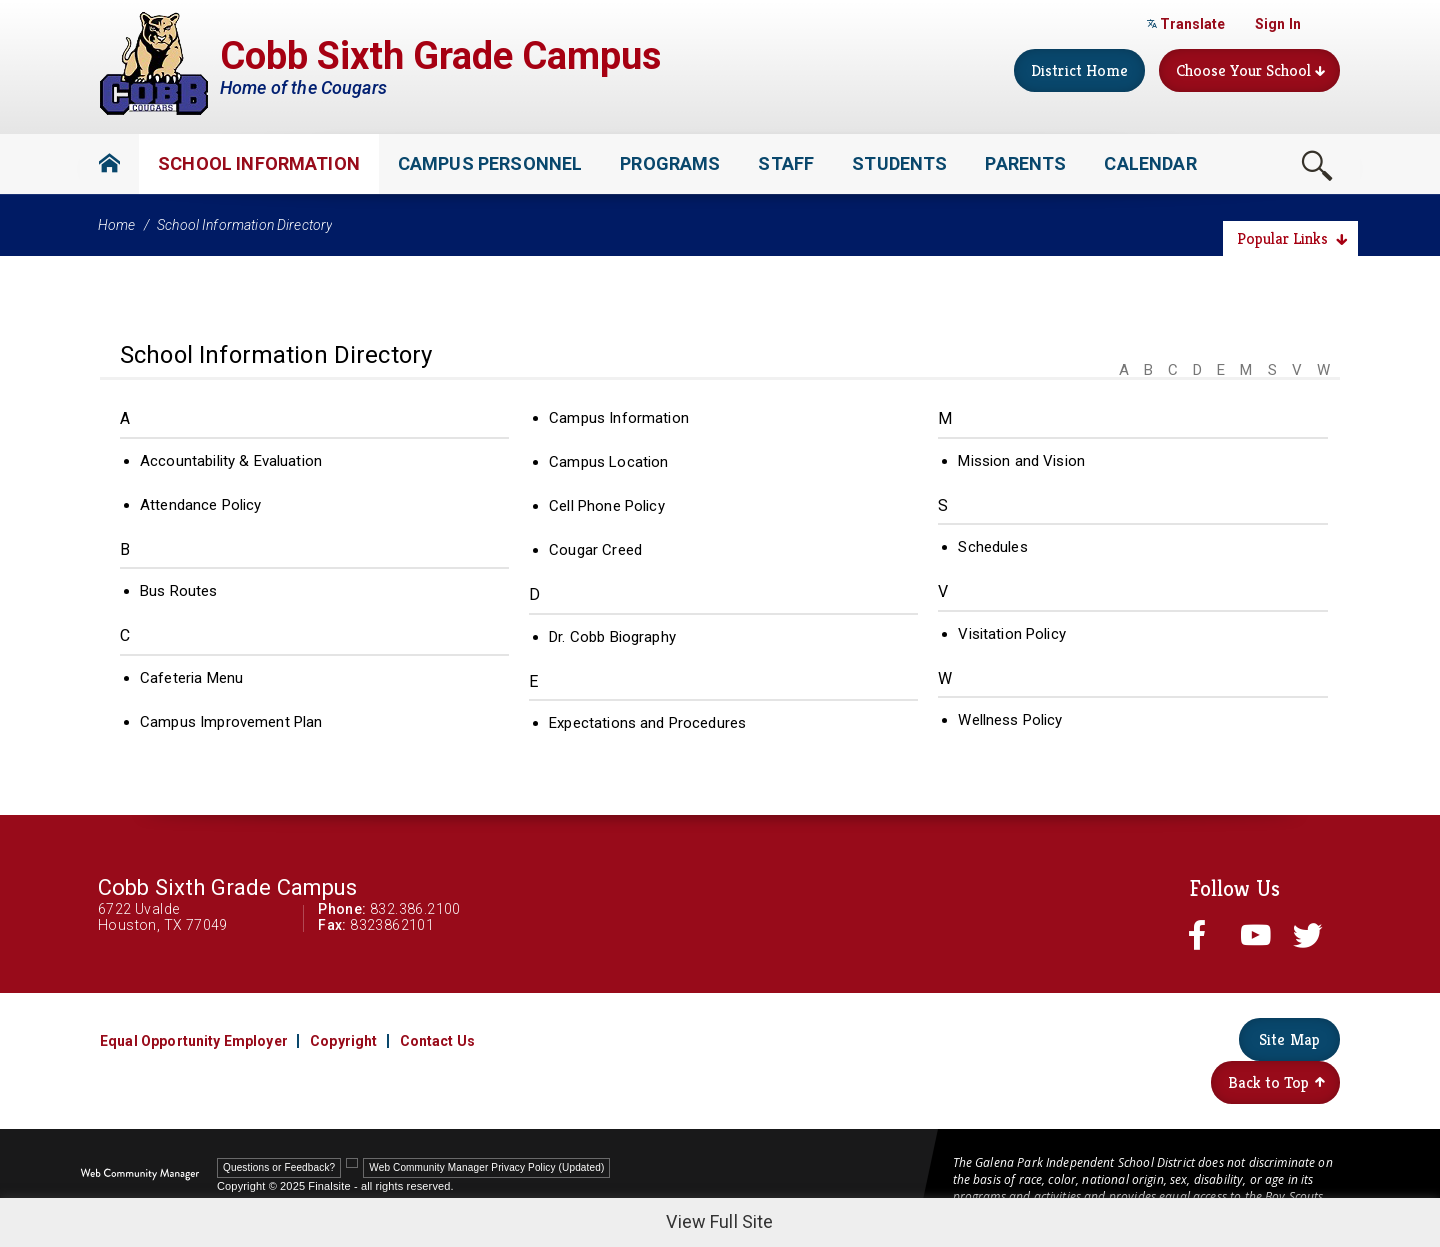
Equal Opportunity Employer (194, 1041)
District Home (1079, 70)
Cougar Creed (595, 550)
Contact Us (438, 1041)
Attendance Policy (201, 505)
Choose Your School (1250, 70)
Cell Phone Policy (607, 506)
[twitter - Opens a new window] (1312, 935)
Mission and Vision (1021, 461)
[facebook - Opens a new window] (1207, 935)
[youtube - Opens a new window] (1260, 935)
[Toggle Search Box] (1317, 165)
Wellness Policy (1010, 720)
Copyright (343, 1041)
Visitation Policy (1012, 634)
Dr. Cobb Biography (612, 637)
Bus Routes (179, 591)
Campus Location (608, 462)
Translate (1186, 24)
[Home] (109, 164)
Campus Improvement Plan (231, 722)
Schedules (992, 547)
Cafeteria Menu (191, 678)
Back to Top (1276, 1082)
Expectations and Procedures (647, 723)
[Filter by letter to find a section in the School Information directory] (1222, 357)
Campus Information (619, 418)
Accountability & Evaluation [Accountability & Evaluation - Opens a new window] (231, 461)
